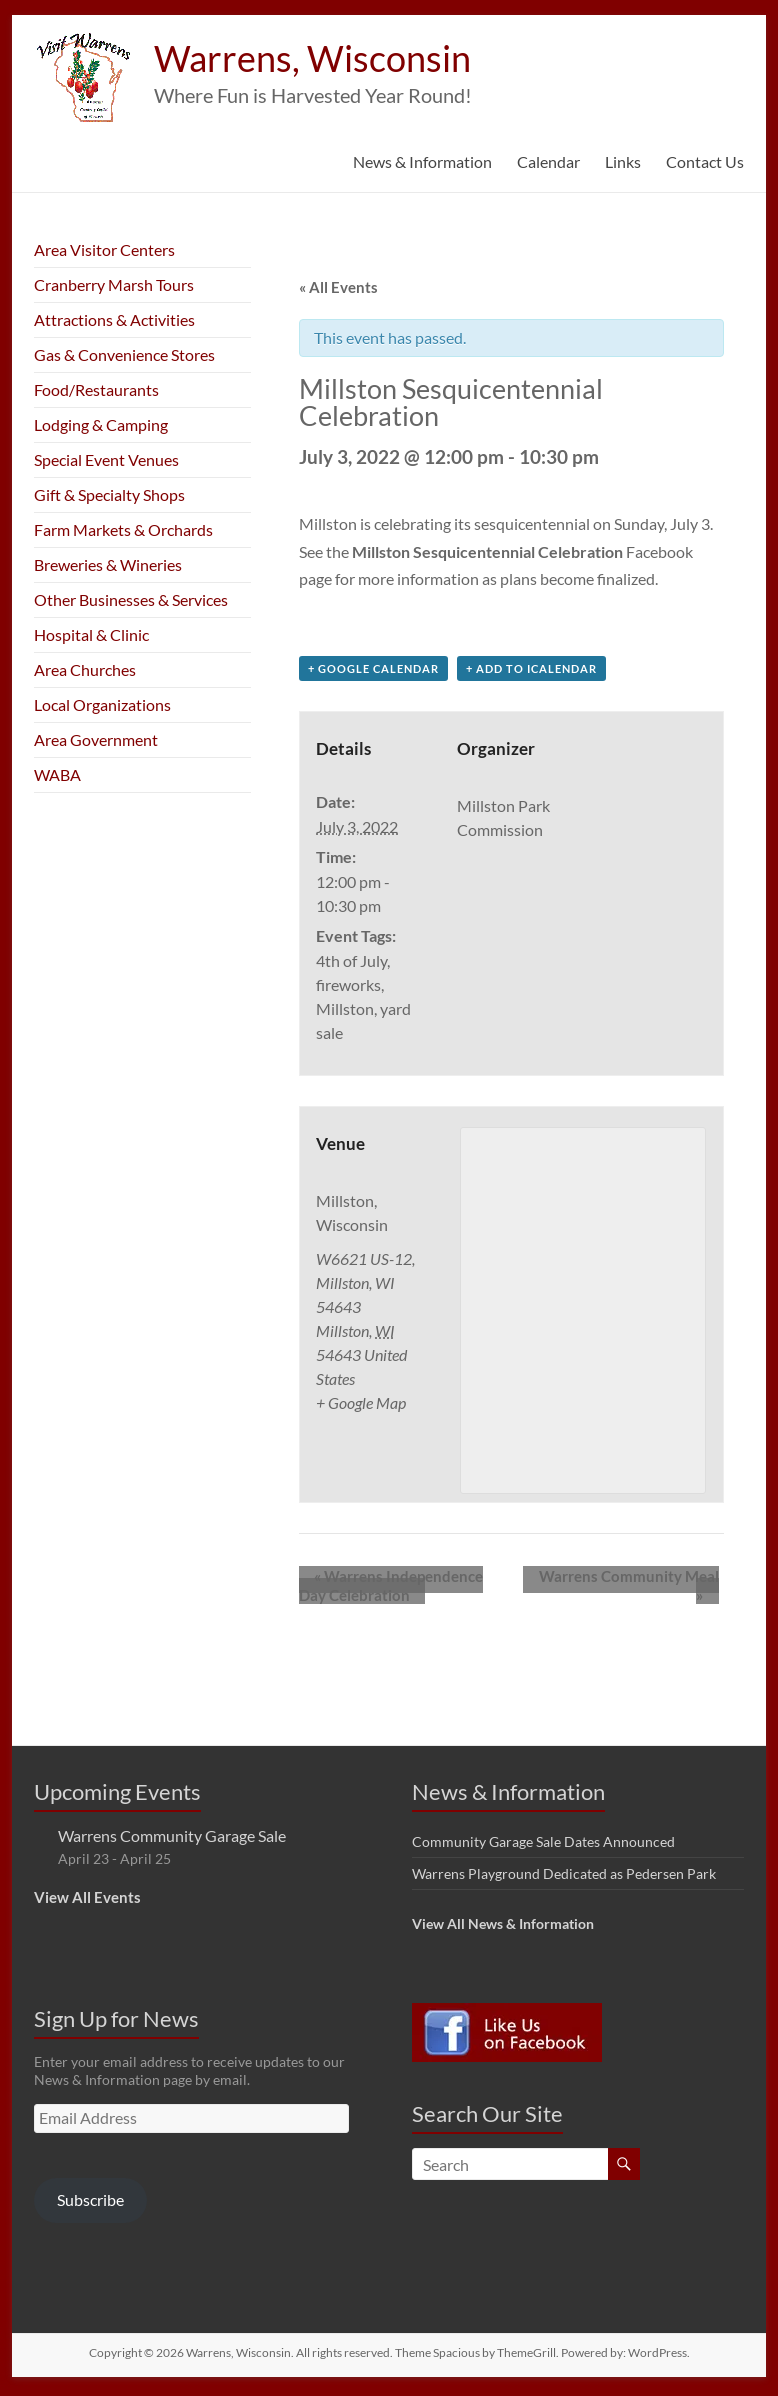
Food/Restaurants (96, 389)
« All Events (338, 287)
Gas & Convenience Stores (124, 354)
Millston (345, 1012)
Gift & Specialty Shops (109, 494)
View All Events (87, 1902)
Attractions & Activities (114, 319)
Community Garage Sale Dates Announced (543, 1846)
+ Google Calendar (373, 672)
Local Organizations (102, 704)
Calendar (548, 161)
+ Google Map (361, 1406)
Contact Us (705, 161)
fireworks (348, 988)
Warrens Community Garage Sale (172, 1840)
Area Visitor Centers (104, 249)
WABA (57, 774)
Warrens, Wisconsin (312, 58)
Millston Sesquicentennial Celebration (487, 551)
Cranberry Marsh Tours (114, 284)
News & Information (422, 161)
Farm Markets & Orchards (123, 529)
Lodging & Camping (101, 424)
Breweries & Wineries (108, 564)
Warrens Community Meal (624, 1581)
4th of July (351, 964)
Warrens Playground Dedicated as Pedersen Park (564, 1878)
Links (623, 161)
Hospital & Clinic (91, 634)
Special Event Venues (106, 459)
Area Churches (85, 669)
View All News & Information (503, 1928)
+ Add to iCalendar (531, 672)
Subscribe (90, 2204)
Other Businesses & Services (131, 599)
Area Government (96, 739)
